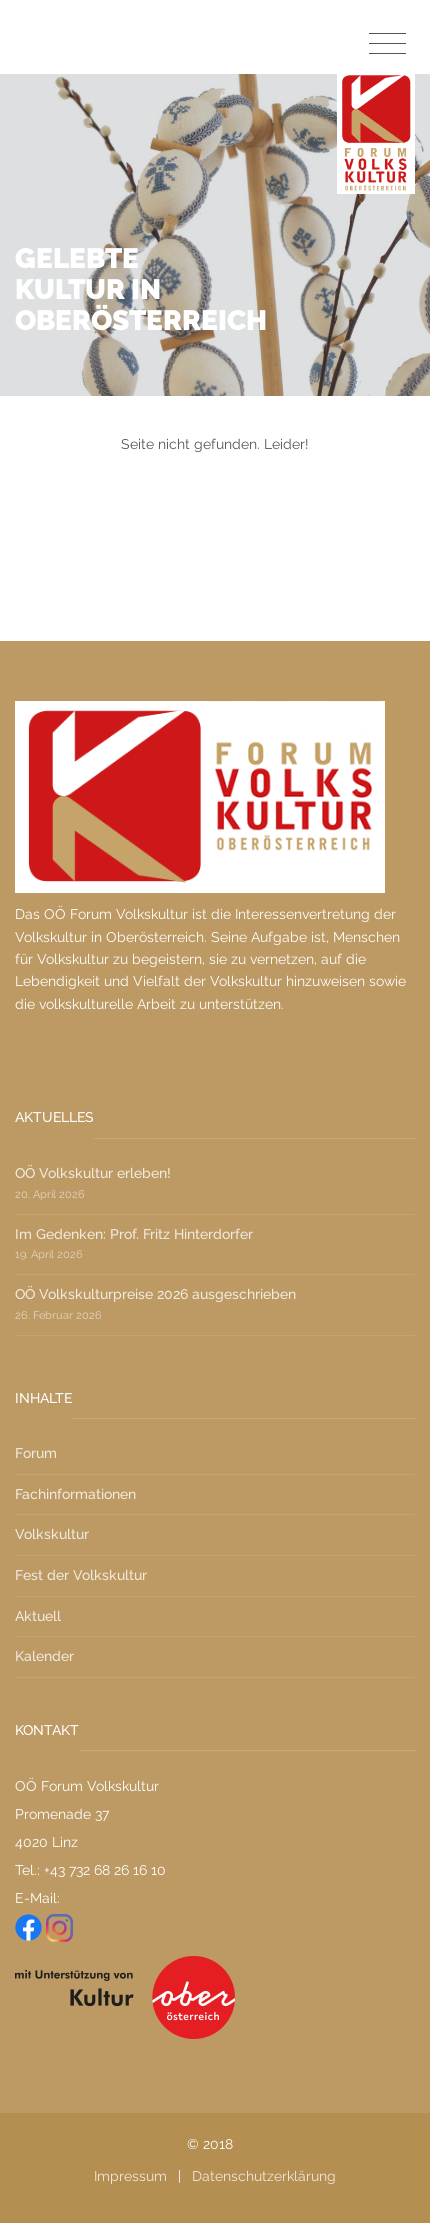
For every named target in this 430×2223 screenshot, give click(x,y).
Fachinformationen (75, 1494)
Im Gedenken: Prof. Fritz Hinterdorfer (134, 1234)
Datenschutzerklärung (264, 2176)
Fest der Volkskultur (81, 1575)
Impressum (130, 2176)
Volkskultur (52, 1534)
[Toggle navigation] (387, 44)
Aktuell (38, 1616)
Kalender (44, 1656)
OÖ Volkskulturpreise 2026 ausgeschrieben (155, 1294)
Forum (36, 1453)
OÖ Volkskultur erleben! (93, 1173)
